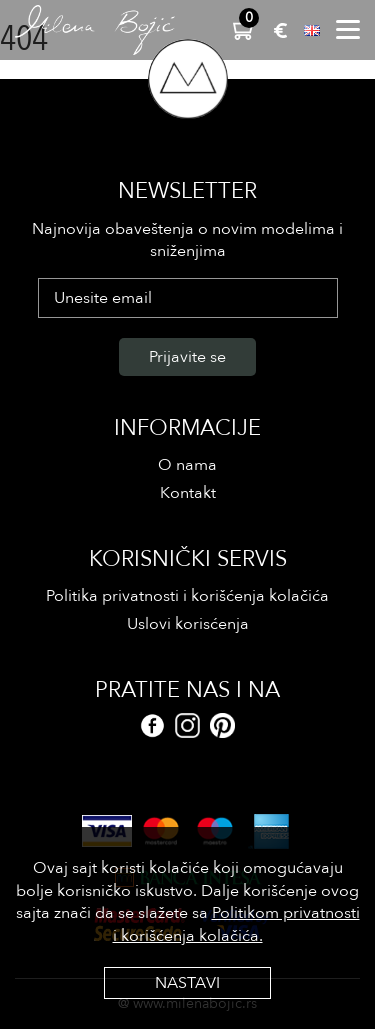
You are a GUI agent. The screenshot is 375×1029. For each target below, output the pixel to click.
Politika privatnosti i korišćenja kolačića (187, 596)
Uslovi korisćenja (188, 624)
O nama (187, 465)
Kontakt (188, 493)
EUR (280, 30)
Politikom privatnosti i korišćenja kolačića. (236, 924)
